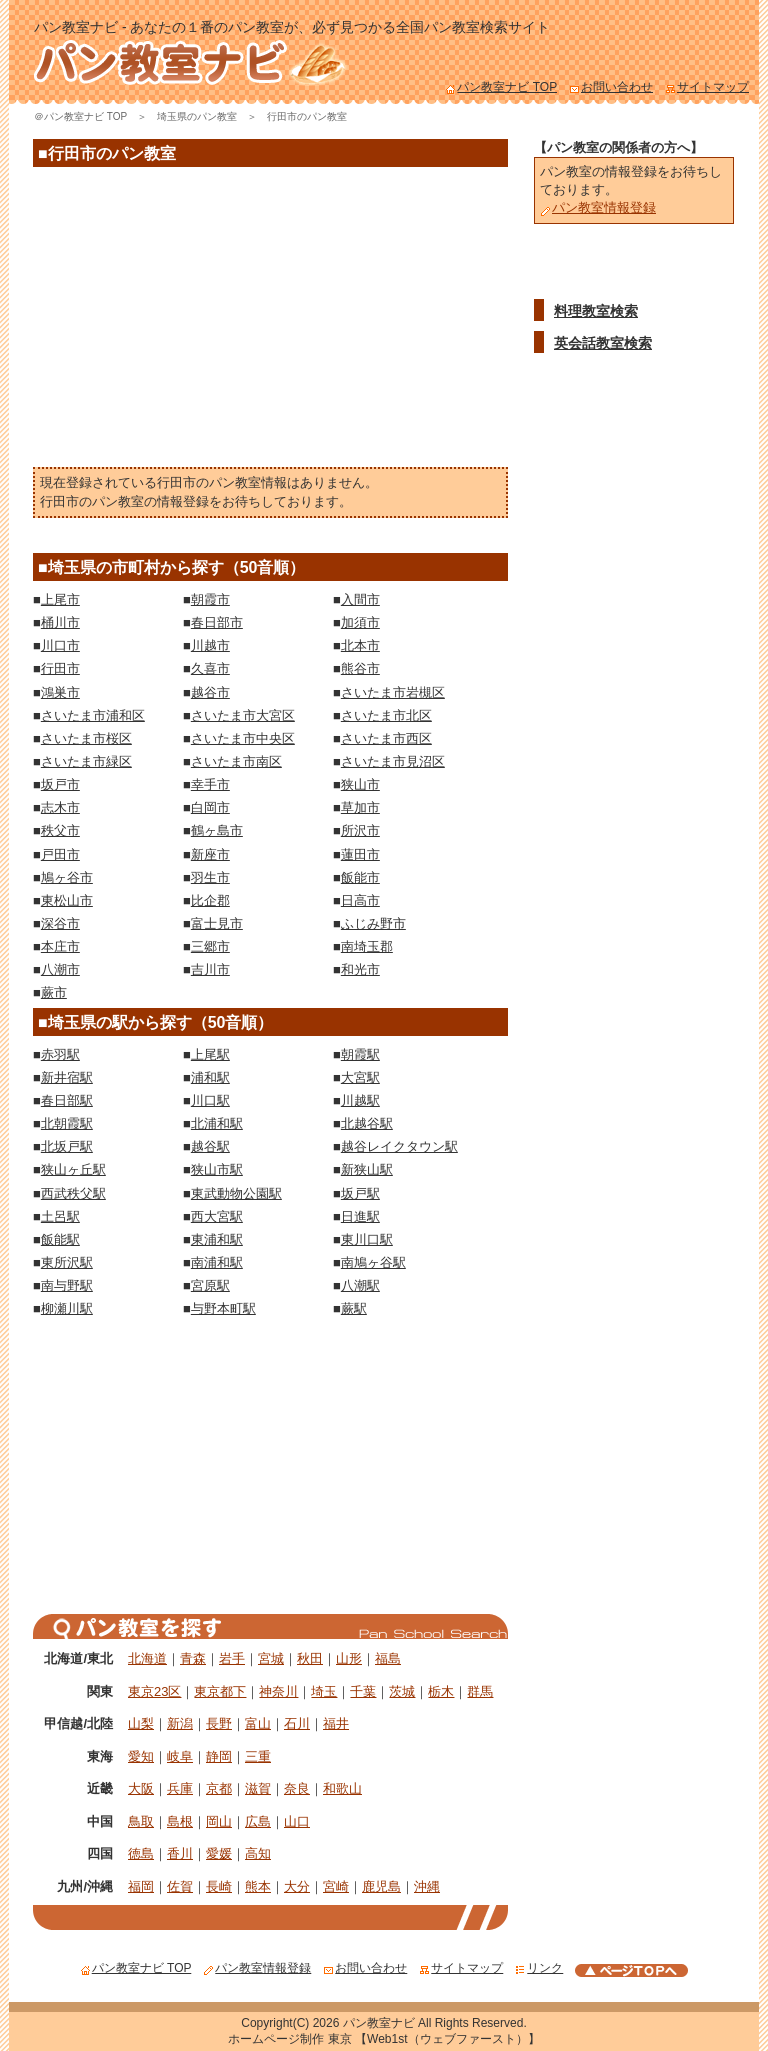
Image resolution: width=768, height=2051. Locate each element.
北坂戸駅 (67, 1146)
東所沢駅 (67, 1262)
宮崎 (336, 1886)
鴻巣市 (60, 692)
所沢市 (360, 830)
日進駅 (360, 1216)
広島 (258, 1821)
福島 (388, 1658)
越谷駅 (210, 1146)
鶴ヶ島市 (217, 830)
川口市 (60, 645)
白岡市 (210, 807)
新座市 (210, 854)
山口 (297, 1821)
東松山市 (67, 900)
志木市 (60, 807)
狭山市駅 (217, 1169)
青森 (193, 1658)
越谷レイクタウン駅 (399, 1146)
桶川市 (60, 622)
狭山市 (360, 784)
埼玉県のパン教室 (197, 116)
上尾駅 (210, 1054)
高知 (258, 1853)
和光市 (360, 969)
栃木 (441, 1691)
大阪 (141, 1788)
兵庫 (180, 1788)
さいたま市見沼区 (393, 761)
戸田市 (60, 854)
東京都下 (220, 1691)
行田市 (60, 668)
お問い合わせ (611, 87)
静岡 (219, 1756)
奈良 (297, 1788)
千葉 (363, 1691)
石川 (297, 1723)
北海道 (147, 1658)
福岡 (141, 1886)
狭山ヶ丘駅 (73, 1169)
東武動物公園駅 (236, 1193)
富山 (258, 1723)
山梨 (141, 1723)
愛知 (141, 1756)
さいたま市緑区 (86, 761)
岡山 (219, 1821)
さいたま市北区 (386, 715)
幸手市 (210, 784)
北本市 (360, 645)
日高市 (360, 900)
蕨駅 (354, 1308)
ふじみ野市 (373, 923)
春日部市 (217, 622)
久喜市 (210, 668)
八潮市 (60, 969)
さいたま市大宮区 (243, 715)
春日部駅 (67, 1100)
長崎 (219, 1886)
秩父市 (60, 830)
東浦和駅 (217, 1239)
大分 (297, 1886)
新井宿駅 (67, 1077)
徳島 (141, 1853)
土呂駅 (60, 1216)
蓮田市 (360, 854)
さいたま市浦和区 (93, 715)
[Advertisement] (271, 322)
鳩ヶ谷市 (67, 877)
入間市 (360, 599)
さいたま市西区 (386, 738)
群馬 (480, 1691)
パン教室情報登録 (598, 207)
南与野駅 (67, 1285)
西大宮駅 (217, 1216)
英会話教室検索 (603, 343)
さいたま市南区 (236, 761)
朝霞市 (210, 599)
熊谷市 (360, 668)
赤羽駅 (60, 1054)
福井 (336, 1723)
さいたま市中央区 (243, 738)
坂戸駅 (360, 1193)
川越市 (210, 645)
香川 (180, 1853)
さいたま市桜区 (86, 738)
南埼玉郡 (367, 946)
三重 (258, 1756)
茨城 (402, 1691)
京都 (219, 1788)
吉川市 (210, 969)
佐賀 (180, 1886)
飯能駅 (60, 1239)
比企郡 (210, 900)
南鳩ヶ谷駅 (373, 1262)
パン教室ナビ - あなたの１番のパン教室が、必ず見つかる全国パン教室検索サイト (292, 27)
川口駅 (210, 1100)
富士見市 (217, 923)
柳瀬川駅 (67, 1308)
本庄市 (60, 946)
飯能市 (360, 877)
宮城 (271, 1658)
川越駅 (360, 1100)
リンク (539, 1968)
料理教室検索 (596, 311)
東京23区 (154, 1691)
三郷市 (210, 946)
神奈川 (278, 1691)
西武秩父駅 (73, 1193)
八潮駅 (360, 1285)
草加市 (360, 807)
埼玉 (324, 1691)
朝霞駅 (360, 1054)
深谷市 (60, 923)
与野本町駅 (223, 1308)
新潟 (180, 1723)
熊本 (258, 1886)
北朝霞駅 (67, 1123)
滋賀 (258, 1788)
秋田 (310, 1658)
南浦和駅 (217, 1262)
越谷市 (210, 692)
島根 (180, 1821)
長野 (219, 1723)
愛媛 (219, 1853)
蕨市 (54, 992)
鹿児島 (381, 1886)
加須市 (360, 622)
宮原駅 (210, 1285)
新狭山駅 (367, 1169)
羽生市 (210, 877)
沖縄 (427, 1886)
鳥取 (141, 1821)
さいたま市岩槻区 (393, 692)
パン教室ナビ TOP (501, 87)
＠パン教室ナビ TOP (80, 116)
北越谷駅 (367, 1123)
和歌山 (342, 1788)
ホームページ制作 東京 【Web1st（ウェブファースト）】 (383, 2039)
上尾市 (60, 599)
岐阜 (180, 1756)
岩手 (232, 1658)
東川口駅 (367, 1239)
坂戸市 (60, 784)
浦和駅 (210, 1077)
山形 (349, 1658)
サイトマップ (707, 87)
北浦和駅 (217, 1123)
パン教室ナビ (379, 2023)
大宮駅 (360, 1077)
